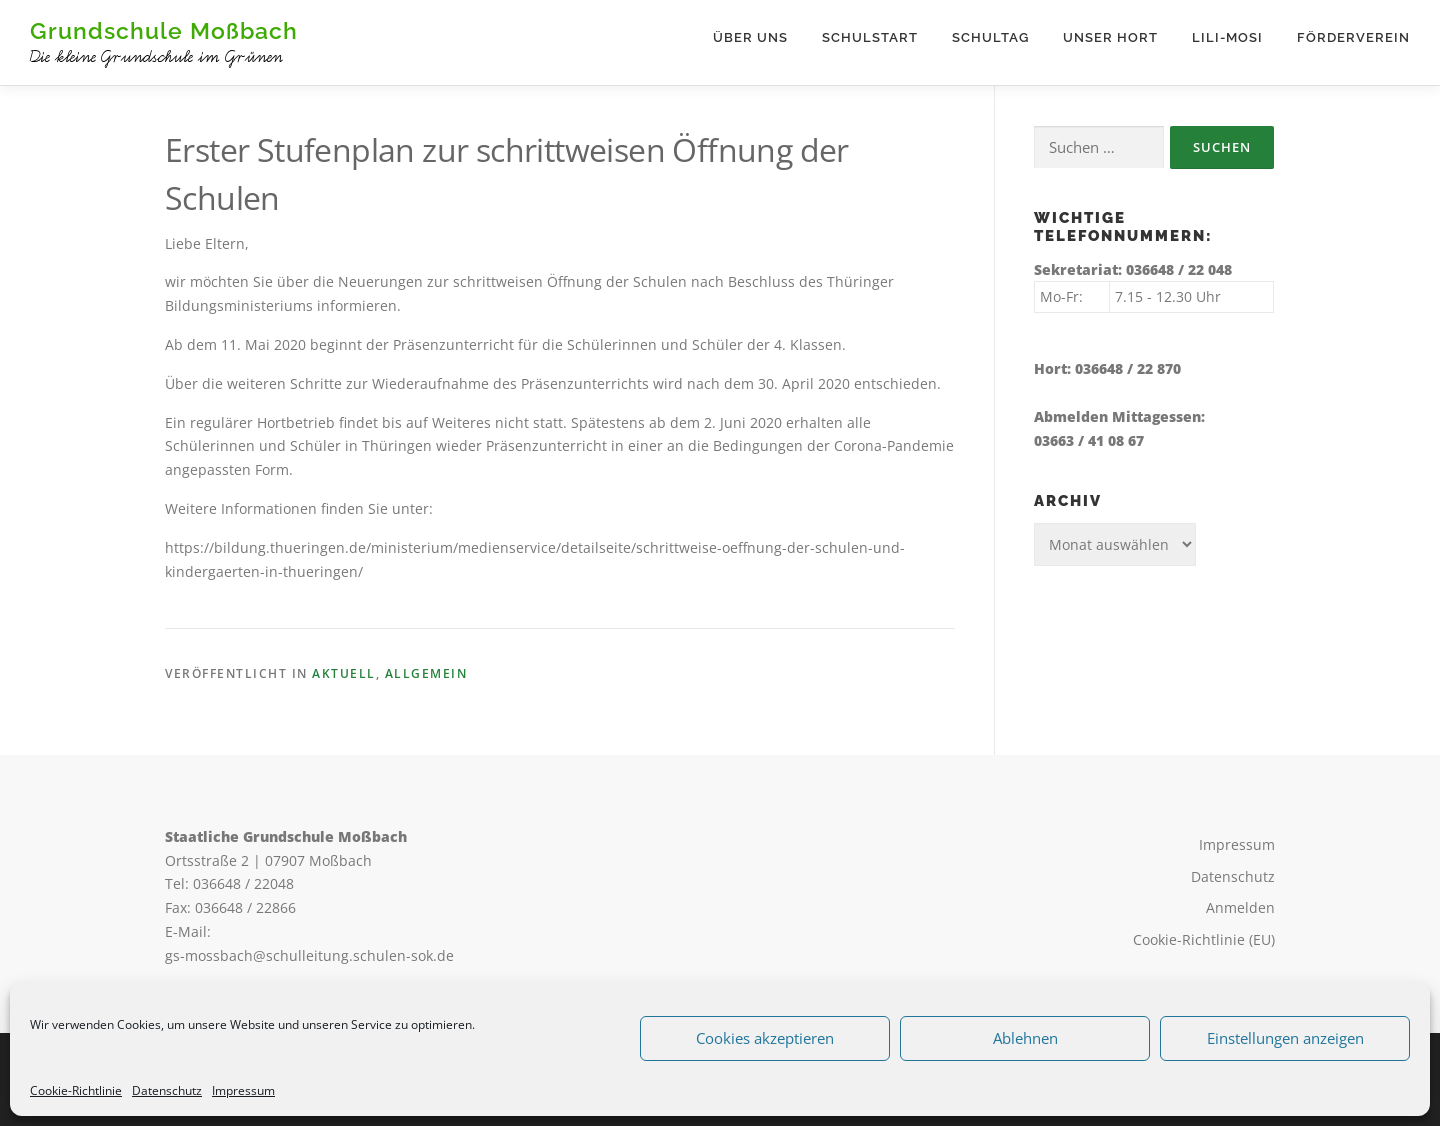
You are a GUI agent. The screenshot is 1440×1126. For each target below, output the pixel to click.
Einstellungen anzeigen (1285, 1038)
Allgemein (426, 673)
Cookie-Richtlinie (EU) (1204, 939)
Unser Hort (1110, 37)
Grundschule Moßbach (164, 30)
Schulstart (870, 37)
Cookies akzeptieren (765, 1038)
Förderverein (1353, 37)
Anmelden (1240, 907)
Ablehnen (1025, 1038)
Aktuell (344, 673)
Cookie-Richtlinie (76, 1090)
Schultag (990, 37)
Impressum (243, 1090)
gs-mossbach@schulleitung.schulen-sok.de (309, 955)
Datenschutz (167, 1090)
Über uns (750, 37)
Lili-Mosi (1227, 37)
